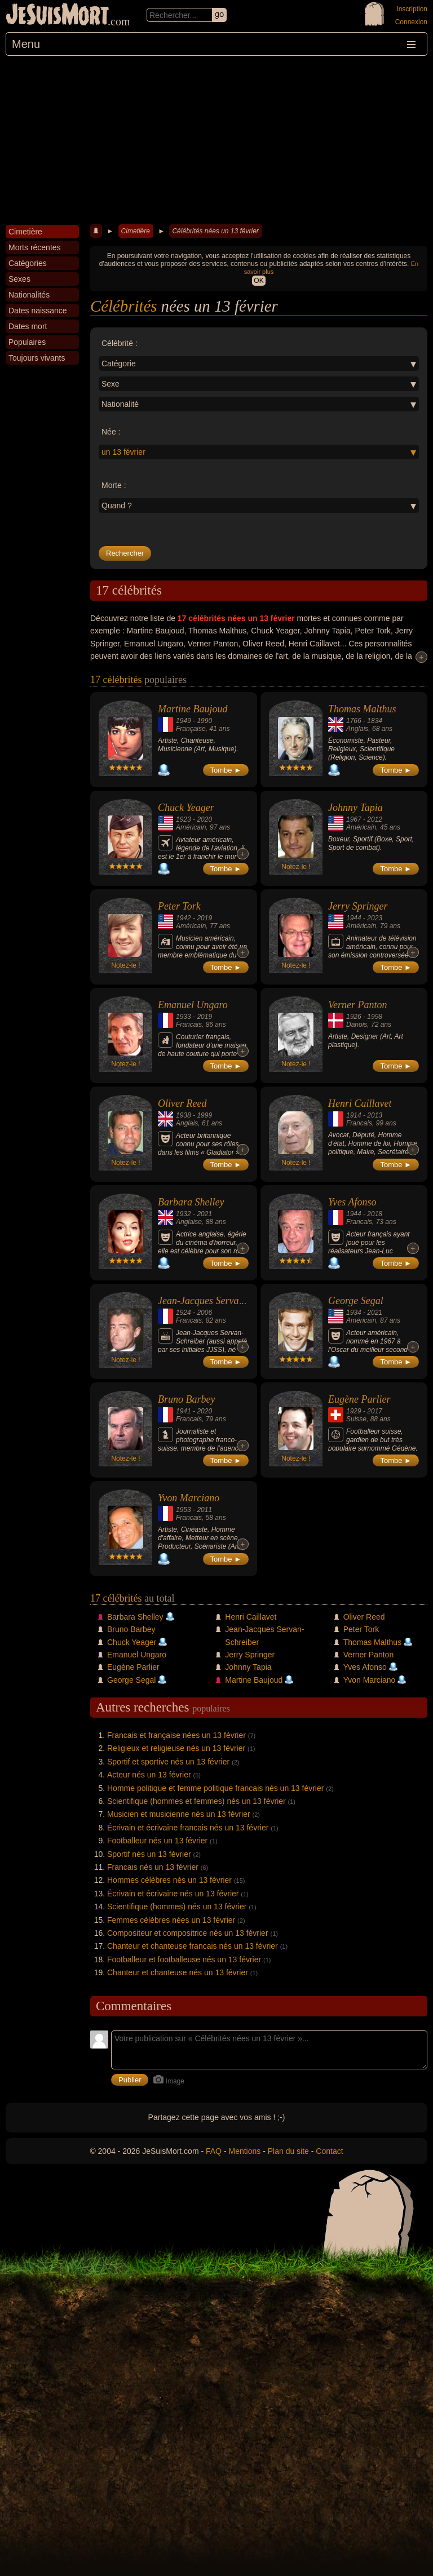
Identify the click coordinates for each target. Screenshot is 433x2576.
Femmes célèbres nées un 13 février (171, 1920)
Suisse (356, 1419)
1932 (183, 1214)
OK (258, 281)
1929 (353, 1411)
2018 (374, 1214)
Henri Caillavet (359, 1103)
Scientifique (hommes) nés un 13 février (176, 1906)
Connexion (411, 22)
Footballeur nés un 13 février (157, 1840)
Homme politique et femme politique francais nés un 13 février (215, 1788)
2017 (374, 1411)
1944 (353, 918)
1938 (183, 1115)
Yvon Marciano (188, 1498)
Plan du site (288, 2151)
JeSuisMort (57, 15)
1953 (183, 1510)
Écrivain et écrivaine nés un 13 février (172, 1893)
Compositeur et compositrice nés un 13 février (187, 1932)
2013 (374, 1115)
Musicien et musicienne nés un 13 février (178, 1814)
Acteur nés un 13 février (149, 1774)
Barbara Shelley (191, 1202)
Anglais (357, 729)
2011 (204, 1510)
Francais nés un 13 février (152, 1867)
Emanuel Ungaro (193, 1004)
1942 (183, 918)
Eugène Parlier (359, 1399)
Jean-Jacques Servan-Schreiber (222, 1300)
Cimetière (135, 231)
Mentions (244, 2151)
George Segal (355, 1300)
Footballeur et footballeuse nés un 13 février (184, 1959)
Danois (356, 1024)
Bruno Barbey (186, 1399)
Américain (191, 827)
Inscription (411, 9)
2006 (204, 1312)
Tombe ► (226, 770)
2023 (374, 918)
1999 (204, 1115)
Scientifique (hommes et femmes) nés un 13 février (196, 1801)
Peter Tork (179, 906)
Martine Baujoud (193, 709)
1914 (353, 1115)
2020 (204, 819)
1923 (183, 819)
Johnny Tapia (355, 807)
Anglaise (189, 1222)
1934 (353, 1312)
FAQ (214, 2151)
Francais (189, 1024)
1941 (183, 1411)
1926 (353, 1017)
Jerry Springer (357, 906)
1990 (204, 721)
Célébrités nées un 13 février (215, 231)
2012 (374, 819)
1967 (353, 819)
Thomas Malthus (362, 709)
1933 (183, 1017)
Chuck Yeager (186, 807)
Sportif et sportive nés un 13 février (168, 1761)
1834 (374, 721)
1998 (374, 1017)
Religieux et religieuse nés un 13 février (176, 1748)
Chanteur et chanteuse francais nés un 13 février (192, 1945)
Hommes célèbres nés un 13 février (169, 1880)
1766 (353, 721)
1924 (183, 1312)
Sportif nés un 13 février (149, 1854)
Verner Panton (357, 1004)
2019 (204, 918)
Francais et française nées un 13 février (176, 1735)
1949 (183, 721)
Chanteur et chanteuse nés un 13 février (177, 1972)
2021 (204, 1214)
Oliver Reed (182, 1103)
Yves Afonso (352, 1202)
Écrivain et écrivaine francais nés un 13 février (187, 1827)
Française (191, 729)
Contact (329, 2151)
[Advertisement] (216, 140)
